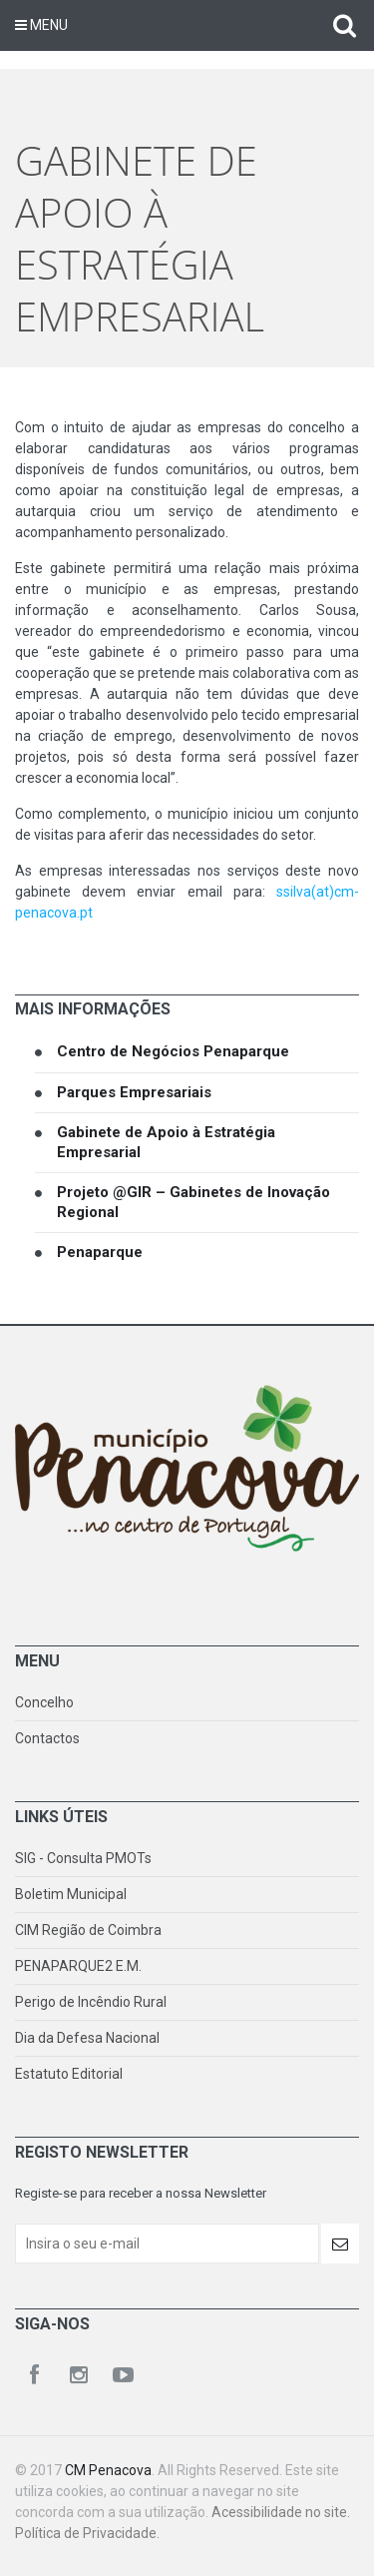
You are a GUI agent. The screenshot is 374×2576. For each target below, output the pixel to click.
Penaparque (100, 1252)
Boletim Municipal (71, 1894)
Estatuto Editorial (69, 2074)
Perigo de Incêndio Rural (91, 2002)
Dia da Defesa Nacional (87, 2038)
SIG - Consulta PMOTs (83, 1858)
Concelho (44, 1702)
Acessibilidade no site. (280, 2512)
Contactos (47, 1738)
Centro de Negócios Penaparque (173, 1051)
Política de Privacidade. (87, 2533)
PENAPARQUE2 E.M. (78, 1966)
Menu (41, 25)
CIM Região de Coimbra (88, 1930)
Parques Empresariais (134, 1092)
